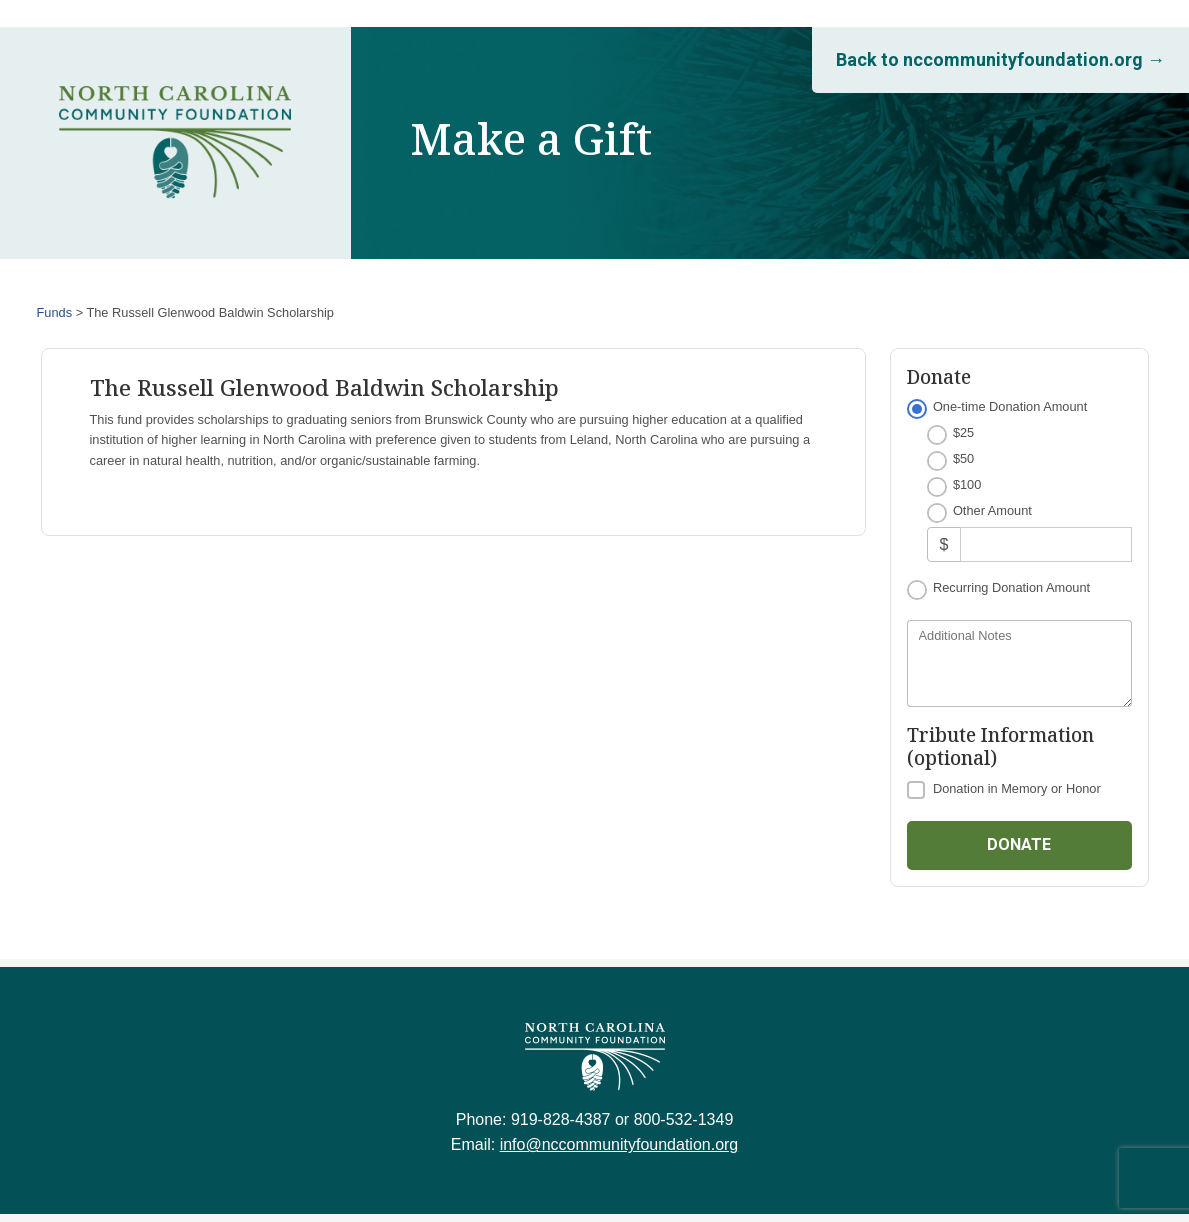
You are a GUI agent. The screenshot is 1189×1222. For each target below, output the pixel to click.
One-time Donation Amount (1010, 406)
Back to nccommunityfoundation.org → (1000, 59)
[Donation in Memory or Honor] (916, 790)
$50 (963, 458)
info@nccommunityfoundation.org (619, 1144)
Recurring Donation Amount (1011, 587)
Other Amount (992, 510)
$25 (963, 432)
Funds (55, 312)
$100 (967, 484)
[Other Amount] (1045, 544)
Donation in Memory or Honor (1017, 788)
